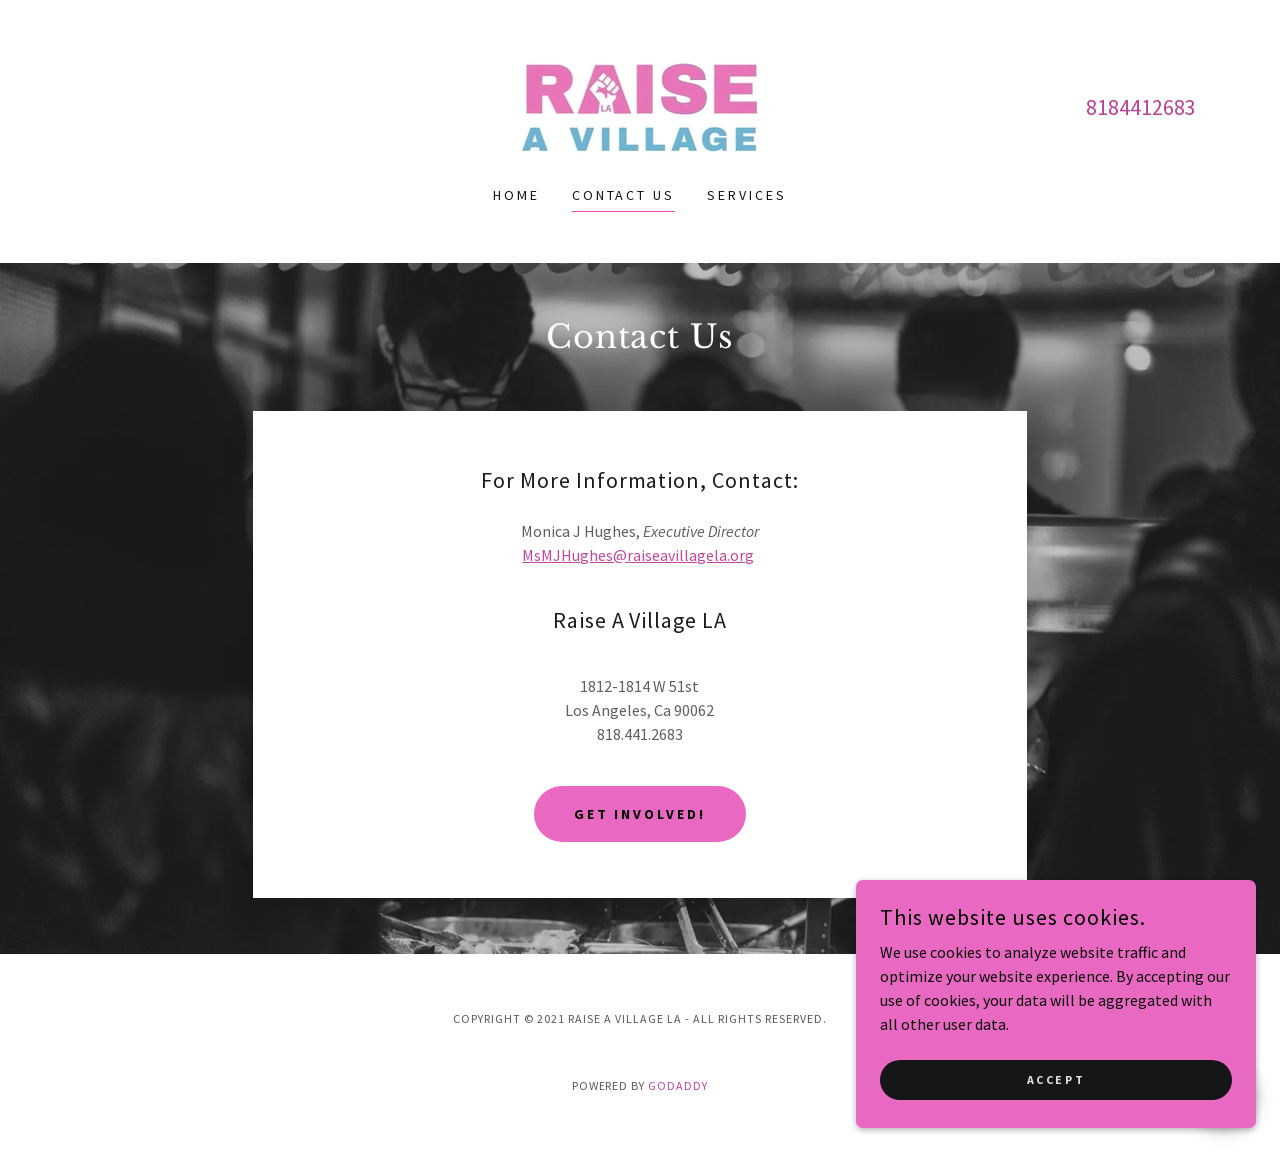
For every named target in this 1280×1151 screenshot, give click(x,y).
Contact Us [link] (624, 195)
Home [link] (516, 195)
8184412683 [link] (1141, 107)
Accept (1056, 1079)
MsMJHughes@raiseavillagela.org (638, 555)
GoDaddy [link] (678, 1085)
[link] (640, 105)
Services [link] (747, 195)
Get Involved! (640, 814)
